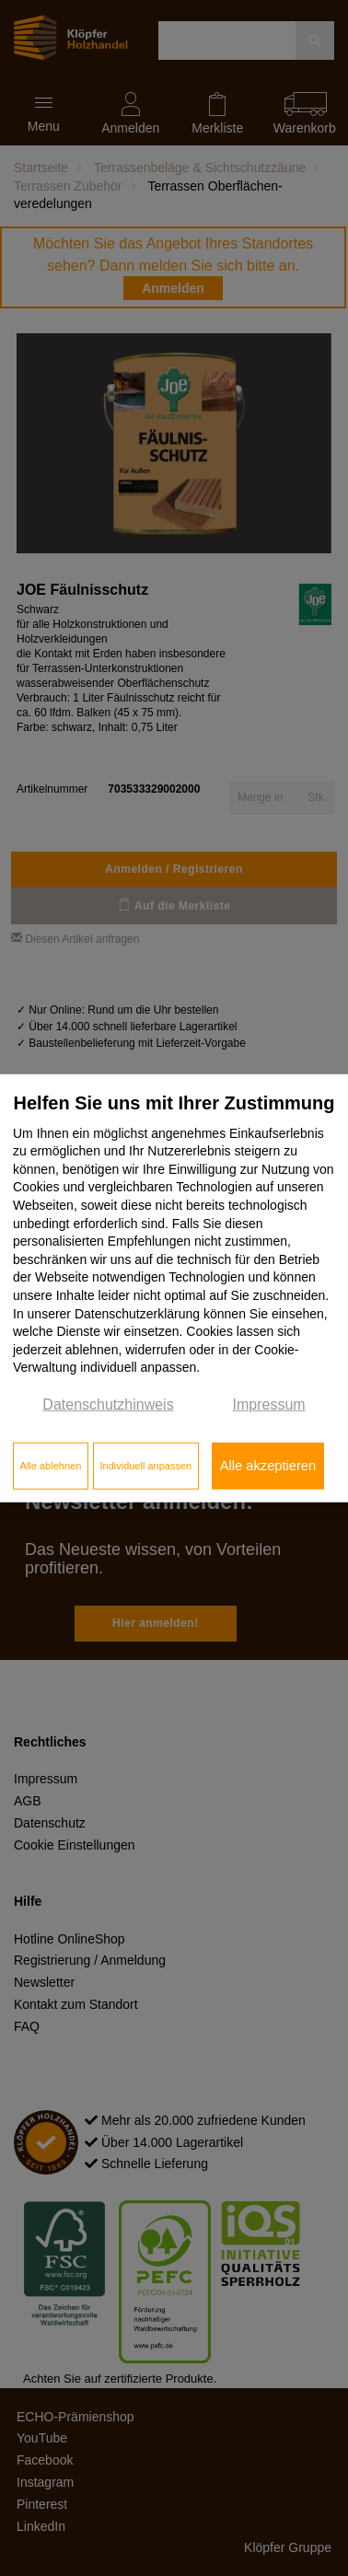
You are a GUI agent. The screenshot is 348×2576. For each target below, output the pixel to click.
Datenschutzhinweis (107, 1404)
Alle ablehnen (51, 1465)
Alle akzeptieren (268, 1465)
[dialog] (174, 1288)
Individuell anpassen (145, 1465)
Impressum (269, 1404)
